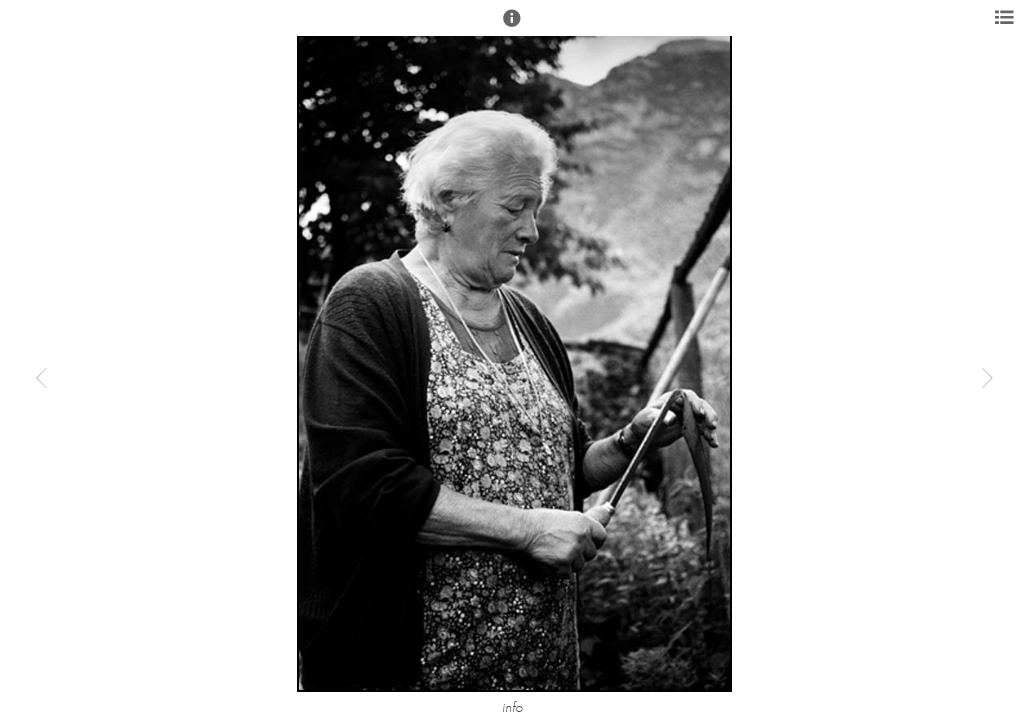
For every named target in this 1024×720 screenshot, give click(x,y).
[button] (512, 27)
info (512, 707)
